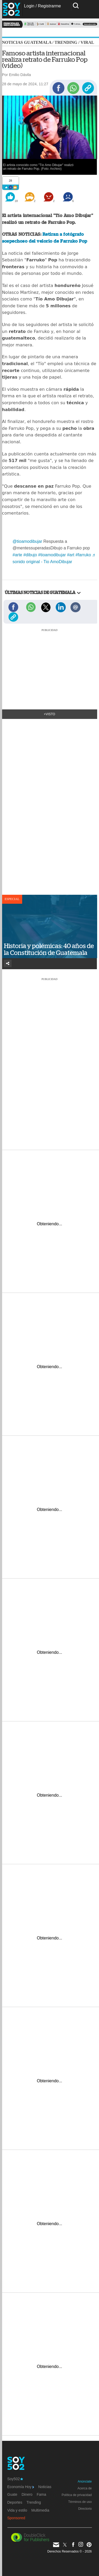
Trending (66, 42)
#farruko (83, 555)
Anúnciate (85, 2481)
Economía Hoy (20, 2487)
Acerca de (84, 2488)
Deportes (14, 2502)
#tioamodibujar (52, 555)
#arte (17, 555)
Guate (12, 2494)
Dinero (27, 2494)
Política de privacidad (77, 2495)
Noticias (44, 2487)
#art (70, 555)
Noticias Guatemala (26, 42)
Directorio (85, 2509)
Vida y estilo (17, 2510)
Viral (87, 42)
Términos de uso (80, 2502)
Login (29, 6)
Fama (41, 2494)
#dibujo (30, 555)
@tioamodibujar (27, 541)
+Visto (49, 714)
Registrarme (49, 6)
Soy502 (15, 2479)
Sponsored (16, 2518)
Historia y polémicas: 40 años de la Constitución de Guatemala (49, 949)
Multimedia (40, 2510)
